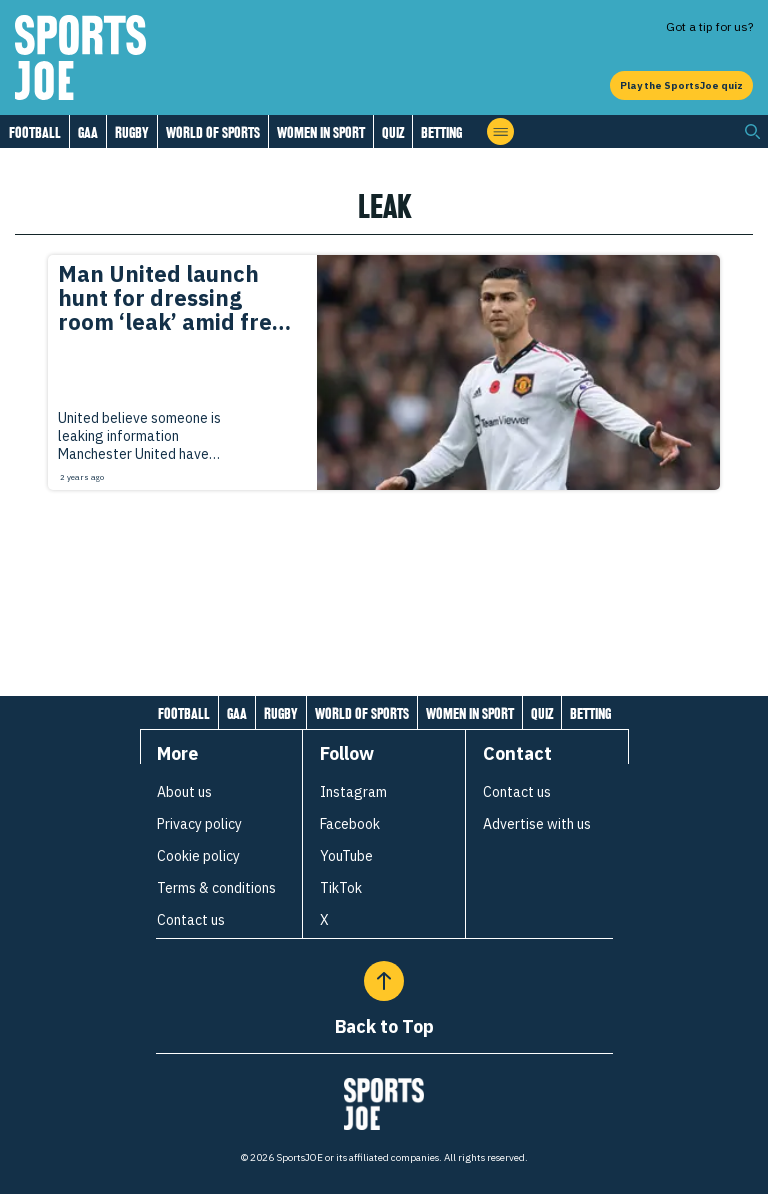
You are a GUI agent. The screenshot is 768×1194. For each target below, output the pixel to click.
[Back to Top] (384, 981)
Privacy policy (199, 824)
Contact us (191, 920)
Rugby (132, 132)
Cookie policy (198, 856)
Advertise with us (537, 824)
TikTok (341, 888)
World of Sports (213, 132)
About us (184, 792)
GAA (88, 132)
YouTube (346, 856)
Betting (441, 132)
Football (35, 132)
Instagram (353, 792)
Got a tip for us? (709, 26)
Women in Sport (321, 132)
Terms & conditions (216, 888)
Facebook (350, 824)
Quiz (393, 132)
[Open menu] (500, 131)
